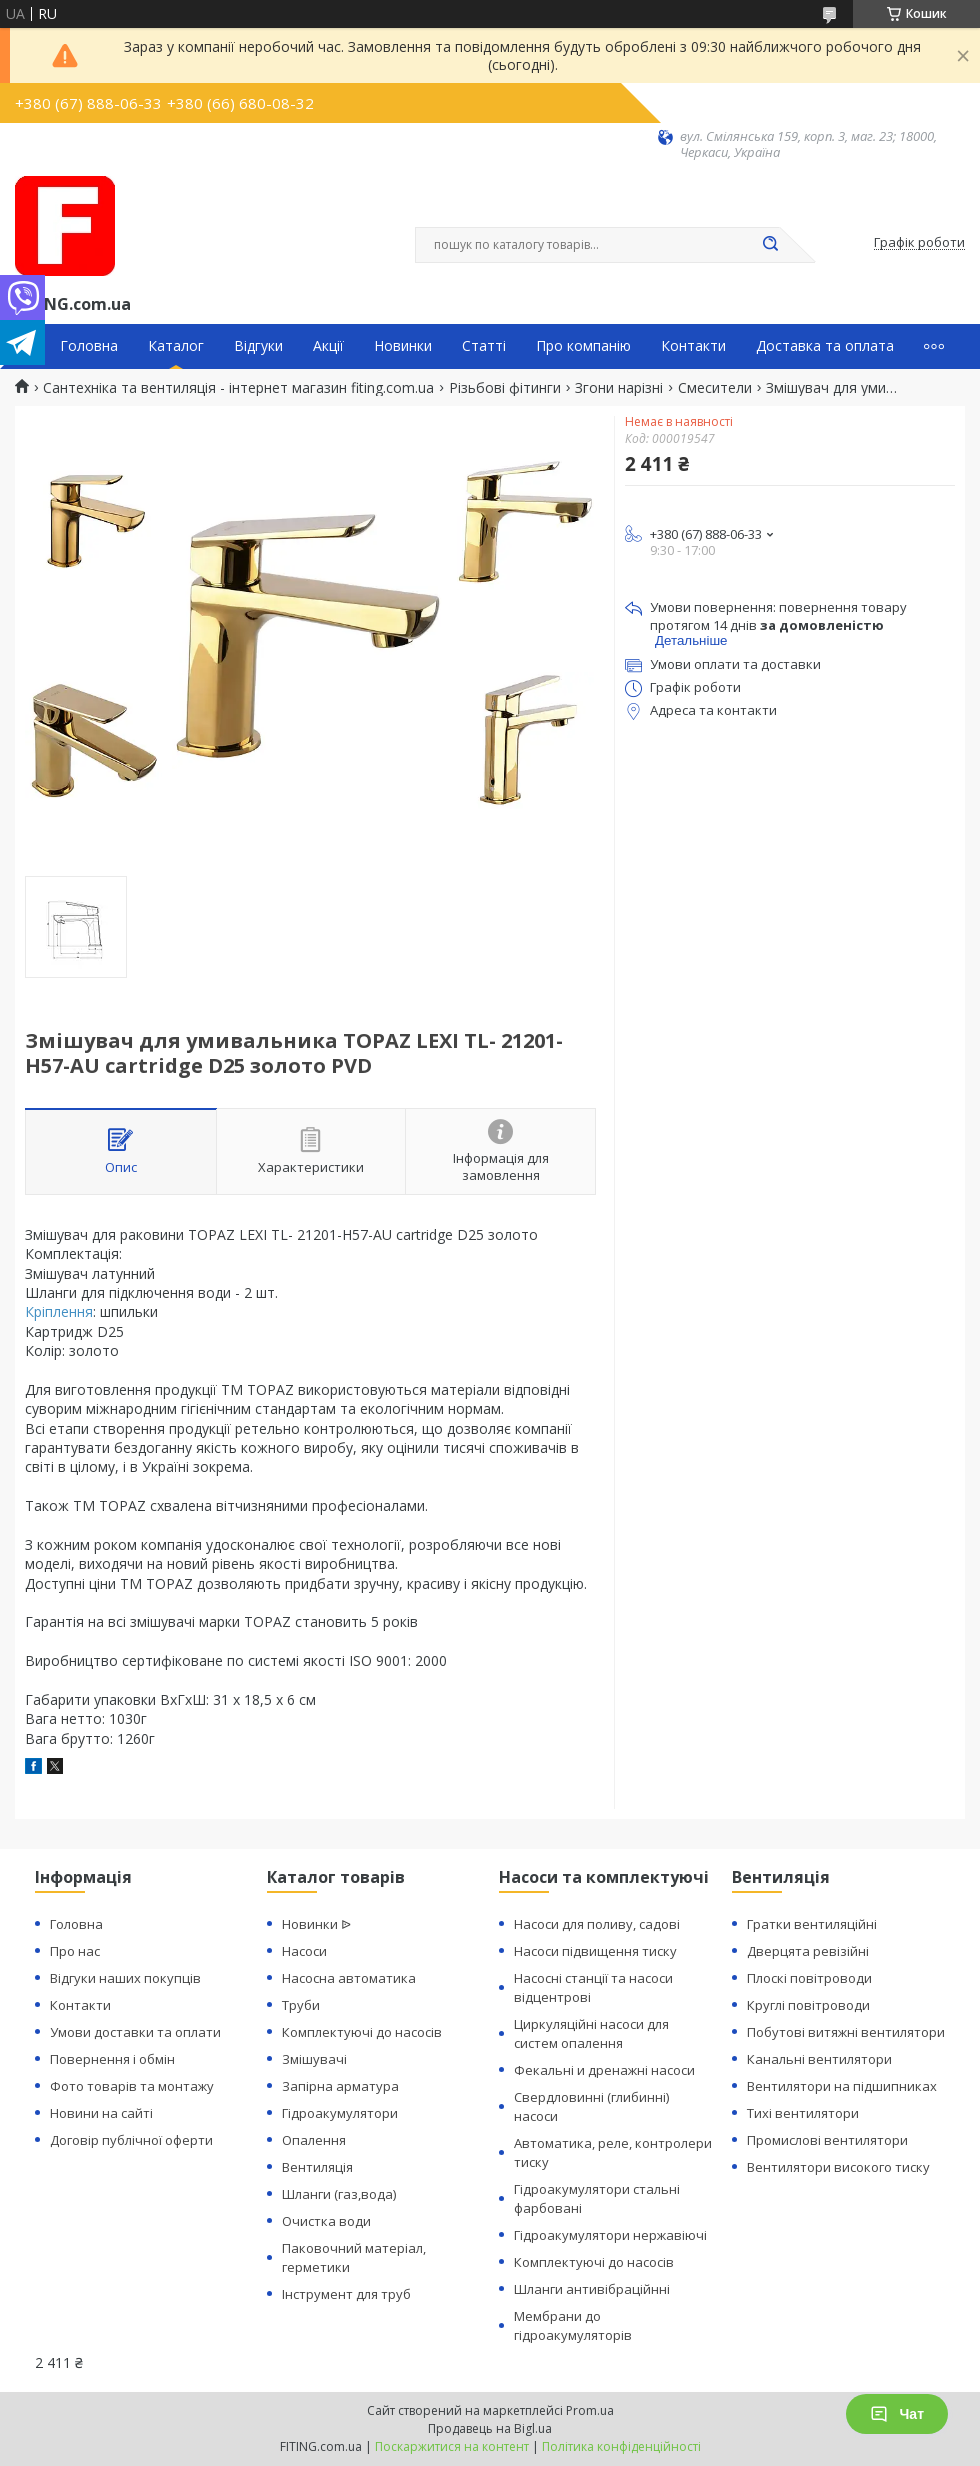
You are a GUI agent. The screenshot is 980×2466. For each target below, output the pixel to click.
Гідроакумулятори (340, 2113)
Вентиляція (317, 2167)
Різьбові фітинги (505, 388)
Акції (328, 346)
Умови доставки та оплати (135, 2032)
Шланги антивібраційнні (592, 2289)
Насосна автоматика (349, 1978)
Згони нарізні (619, 388)
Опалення (314, 2140)
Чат (897, 2414)
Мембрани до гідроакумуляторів (573, 2325)
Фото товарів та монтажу (132, 2086)
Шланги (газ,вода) (339, 2194)
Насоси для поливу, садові (597, 1924)
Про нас (75, 1951)
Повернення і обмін (112, 2059)
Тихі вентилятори (803, 2113)
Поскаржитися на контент (452, 2446)
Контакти (693, 346)
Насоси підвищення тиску (595, 1951)
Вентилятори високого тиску (838, 2167)
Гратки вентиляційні (812, 1924)
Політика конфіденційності (621, 2446)
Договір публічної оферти (131, 2140)
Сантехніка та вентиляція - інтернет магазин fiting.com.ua (238, 388)
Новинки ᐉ (316, 1924)
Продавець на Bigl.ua (490, 2428)
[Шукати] (770, 245)
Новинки (403, 346)
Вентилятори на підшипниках (842, 2086)
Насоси (304, 1951)
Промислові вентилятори (827, 2140)
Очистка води (326, 2221)
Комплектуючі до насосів (362, 2032)
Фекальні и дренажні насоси (604, 2070)
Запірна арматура (340, 2086)
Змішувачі (314, 2059)
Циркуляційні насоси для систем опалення (591, 2033)
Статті (484, 346)
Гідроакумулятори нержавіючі (610, 2235)
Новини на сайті (101, 2113)
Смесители (715, 388)
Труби (301, 2005)
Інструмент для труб (346, 2294)
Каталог (176, 346)
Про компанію (583, 346)
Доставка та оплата (825, 346)
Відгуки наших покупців (125, 1978)
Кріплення (59, 1311)
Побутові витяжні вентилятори (846, 2032)
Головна (89, 346)
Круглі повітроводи (808, 2005)
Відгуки (258, 346)
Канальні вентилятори (819, 2059)
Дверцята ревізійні (808, 1951)
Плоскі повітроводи (809, 1978)
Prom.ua (590, 2410)
